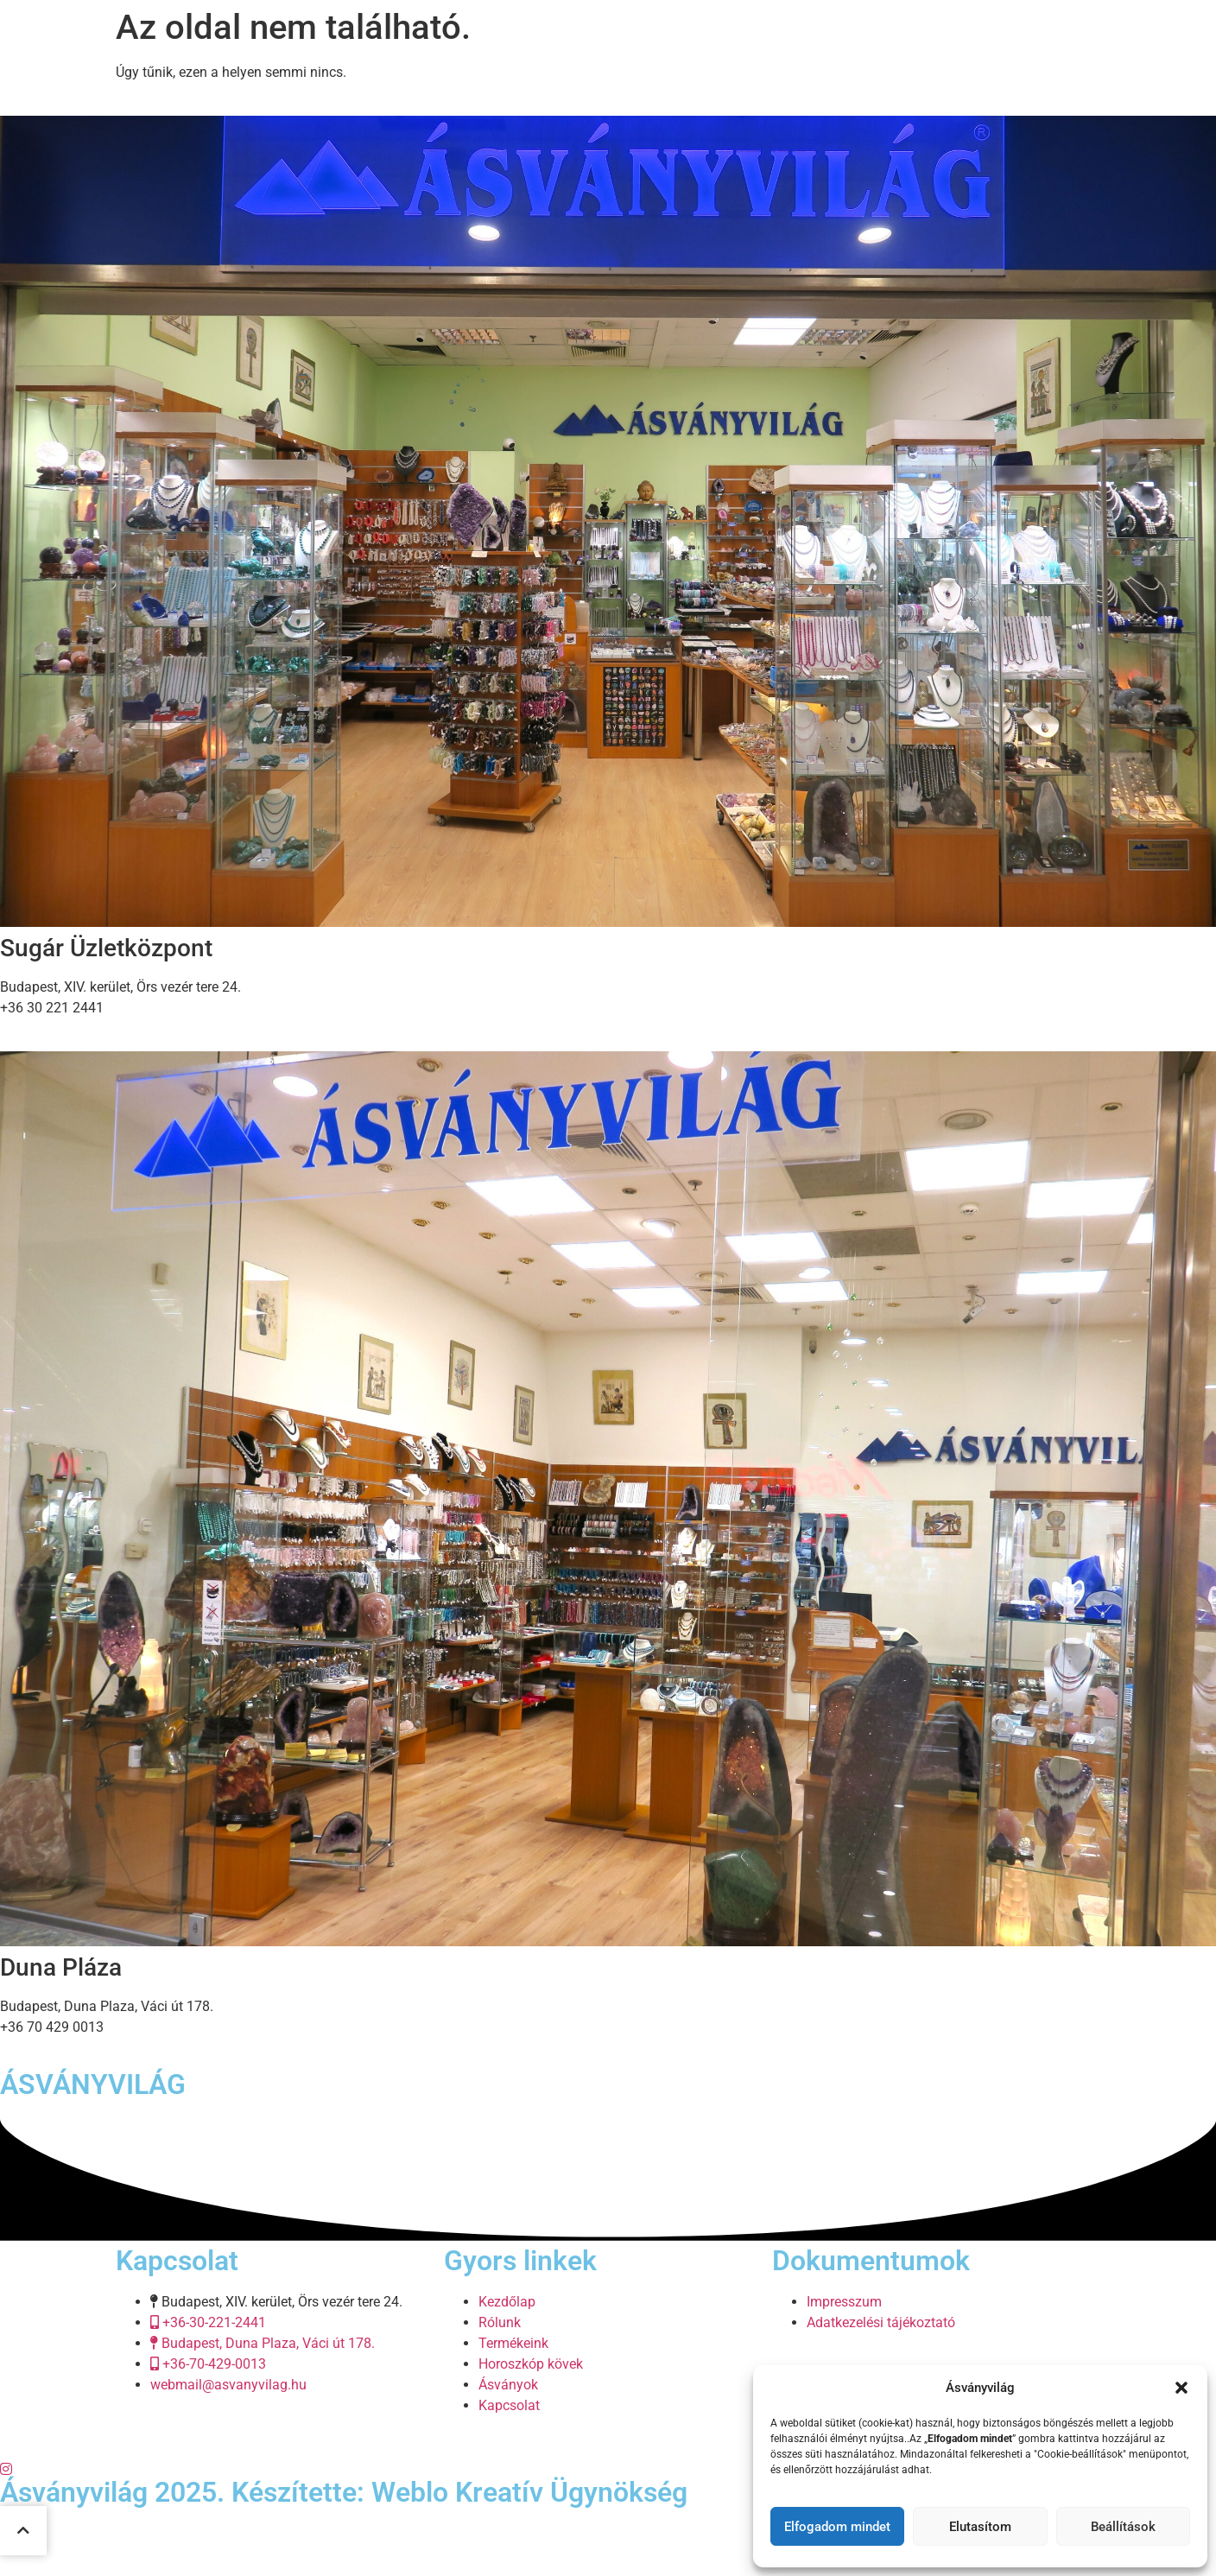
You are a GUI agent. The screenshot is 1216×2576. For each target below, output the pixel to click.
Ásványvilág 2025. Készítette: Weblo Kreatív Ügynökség (343, 2492)
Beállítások (1123, 2527)
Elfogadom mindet (837, 2527)
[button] (1181, 2387)
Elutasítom (980, 2527)
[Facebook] (608, 2447)
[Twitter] (608, 2468)
